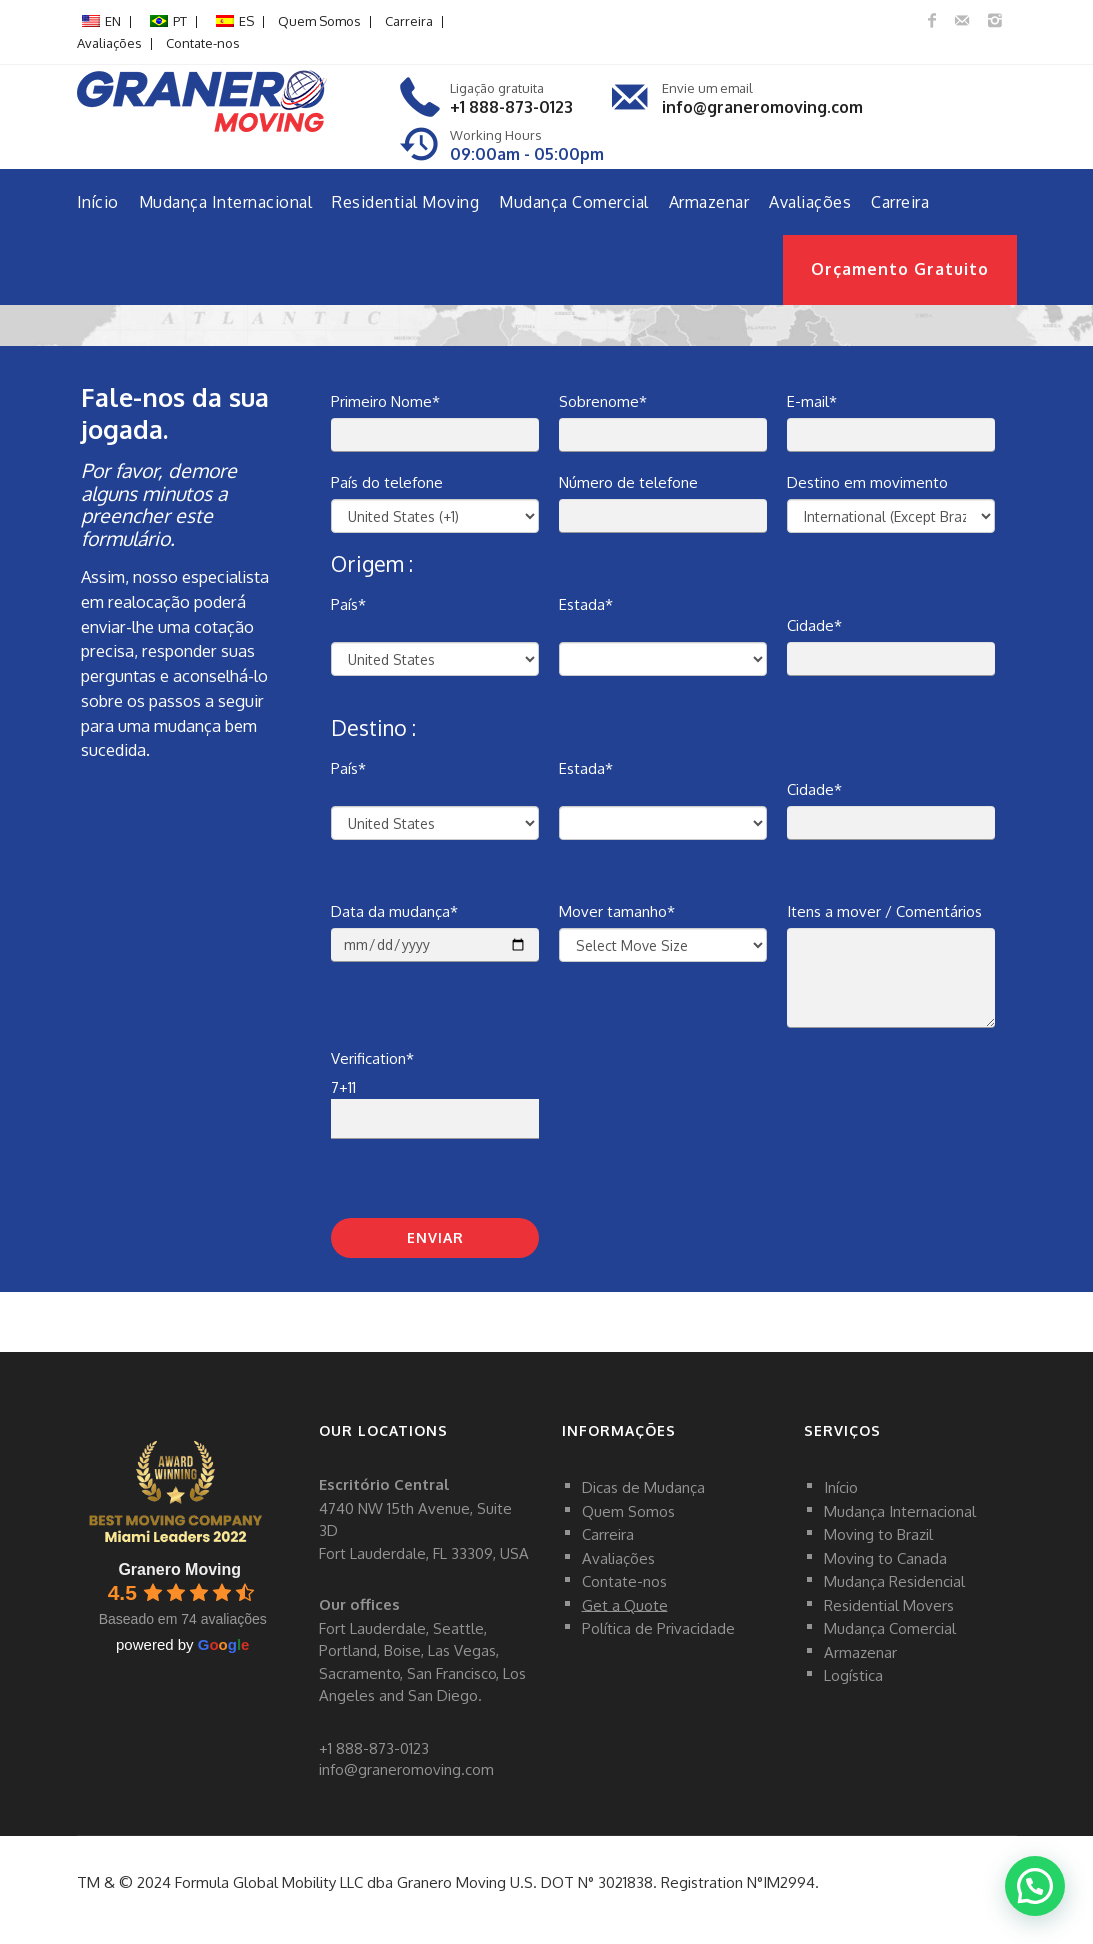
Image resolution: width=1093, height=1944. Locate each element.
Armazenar (709, 202)
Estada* (586, 604)
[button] (1034, 1884)
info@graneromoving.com (762, 107)
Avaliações (109, 43)
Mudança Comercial (574, 202)
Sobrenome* (603, 401)
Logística (853, 1675)
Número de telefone (628, 482)
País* (348, 604)
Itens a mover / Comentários (884, 911)
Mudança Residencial (894, 1581)
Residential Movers (889, 1604)
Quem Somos (319, 21)
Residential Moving (405, 202)
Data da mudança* (394, 911)
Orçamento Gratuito (900, 269)
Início (98, 202)
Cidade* (814, 625)
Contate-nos (203, 43)
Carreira (409, 21)
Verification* (372, 1058)
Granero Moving (179, 1569)
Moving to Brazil (878, 1534)
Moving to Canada (885, 1557)
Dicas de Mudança (643, 1487)
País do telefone (387, 482)
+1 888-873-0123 (511, 107)
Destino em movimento (867, 482)
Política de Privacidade (658, 1628)
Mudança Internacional (226, 202)
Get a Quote (625, 1604)
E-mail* (812, 401)
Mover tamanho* (617, 911)
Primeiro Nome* (385, 401)
